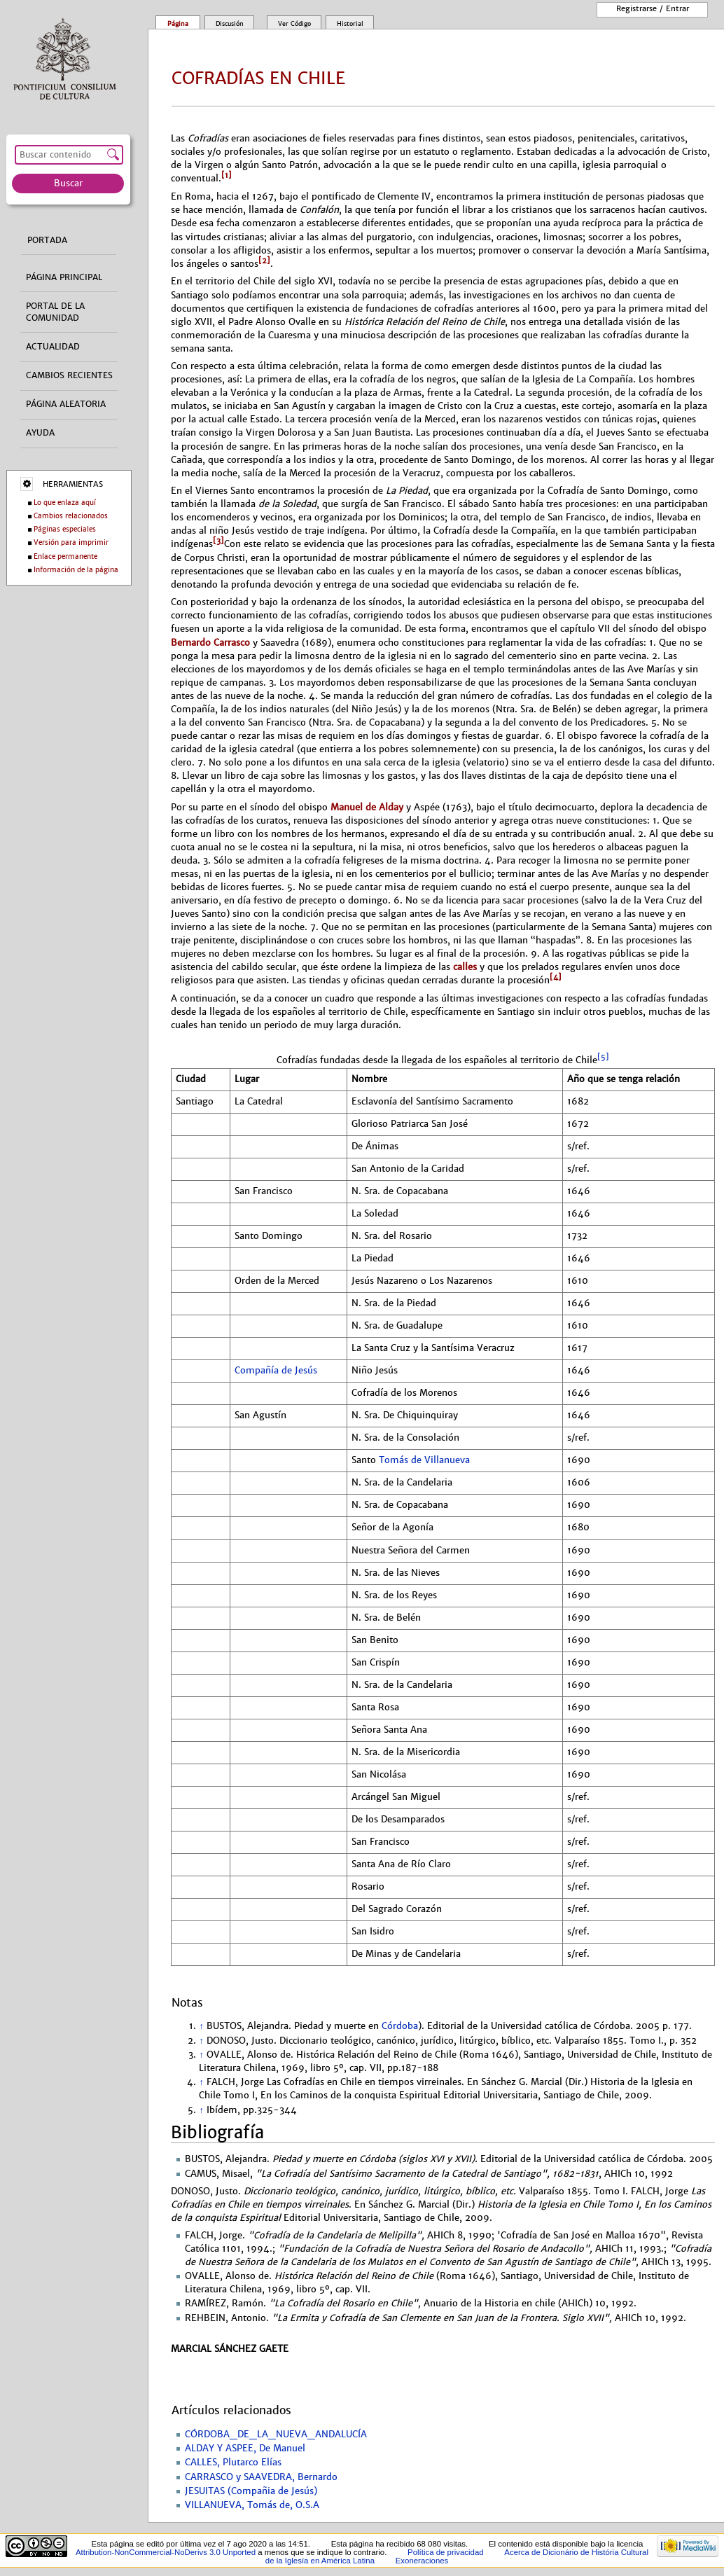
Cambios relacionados (71, 515)
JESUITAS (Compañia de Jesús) (251, 2491)
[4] (556, 977)
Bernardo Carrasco (210, 643)
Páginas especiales (65, 529)
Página (177, 24)
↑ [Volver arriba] (201, 2026)
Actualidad (53, 346)
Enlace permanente (65, 556)
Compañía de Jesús (276, 1370)
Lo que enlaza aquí (65, 502)
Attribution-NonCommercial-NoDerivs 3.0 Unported (166, 2552)
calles (465, 967)
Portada (47, 240)
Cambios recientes (69, 375)
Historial (350, 24)
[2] (264, 260)
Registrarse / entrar (652, 8)
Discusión (230, 24)
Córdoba (400, 2026)
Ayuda (40, 432)
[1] (226, 175)
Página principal (64, 277)
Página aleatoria (66, 404)
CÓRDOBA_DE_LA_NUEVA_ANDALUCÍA (276, 2434)
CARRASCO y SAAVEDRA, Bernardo (261, 2477)
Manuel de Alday (366, 807)
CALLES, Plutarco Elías (233, 2462)
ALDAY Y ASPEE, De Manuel (245, 2448)
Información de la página (76, 569)
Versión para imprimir (71, 542)
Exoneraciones (422, 2560)
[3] (218, 541)
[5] (603, 1057)
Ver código (294, 24)
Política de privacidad (446, 2552)
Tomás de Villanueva (424, 1460)
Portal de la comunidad (55, 312)
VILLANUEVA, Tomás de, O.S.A (252, 2505)
